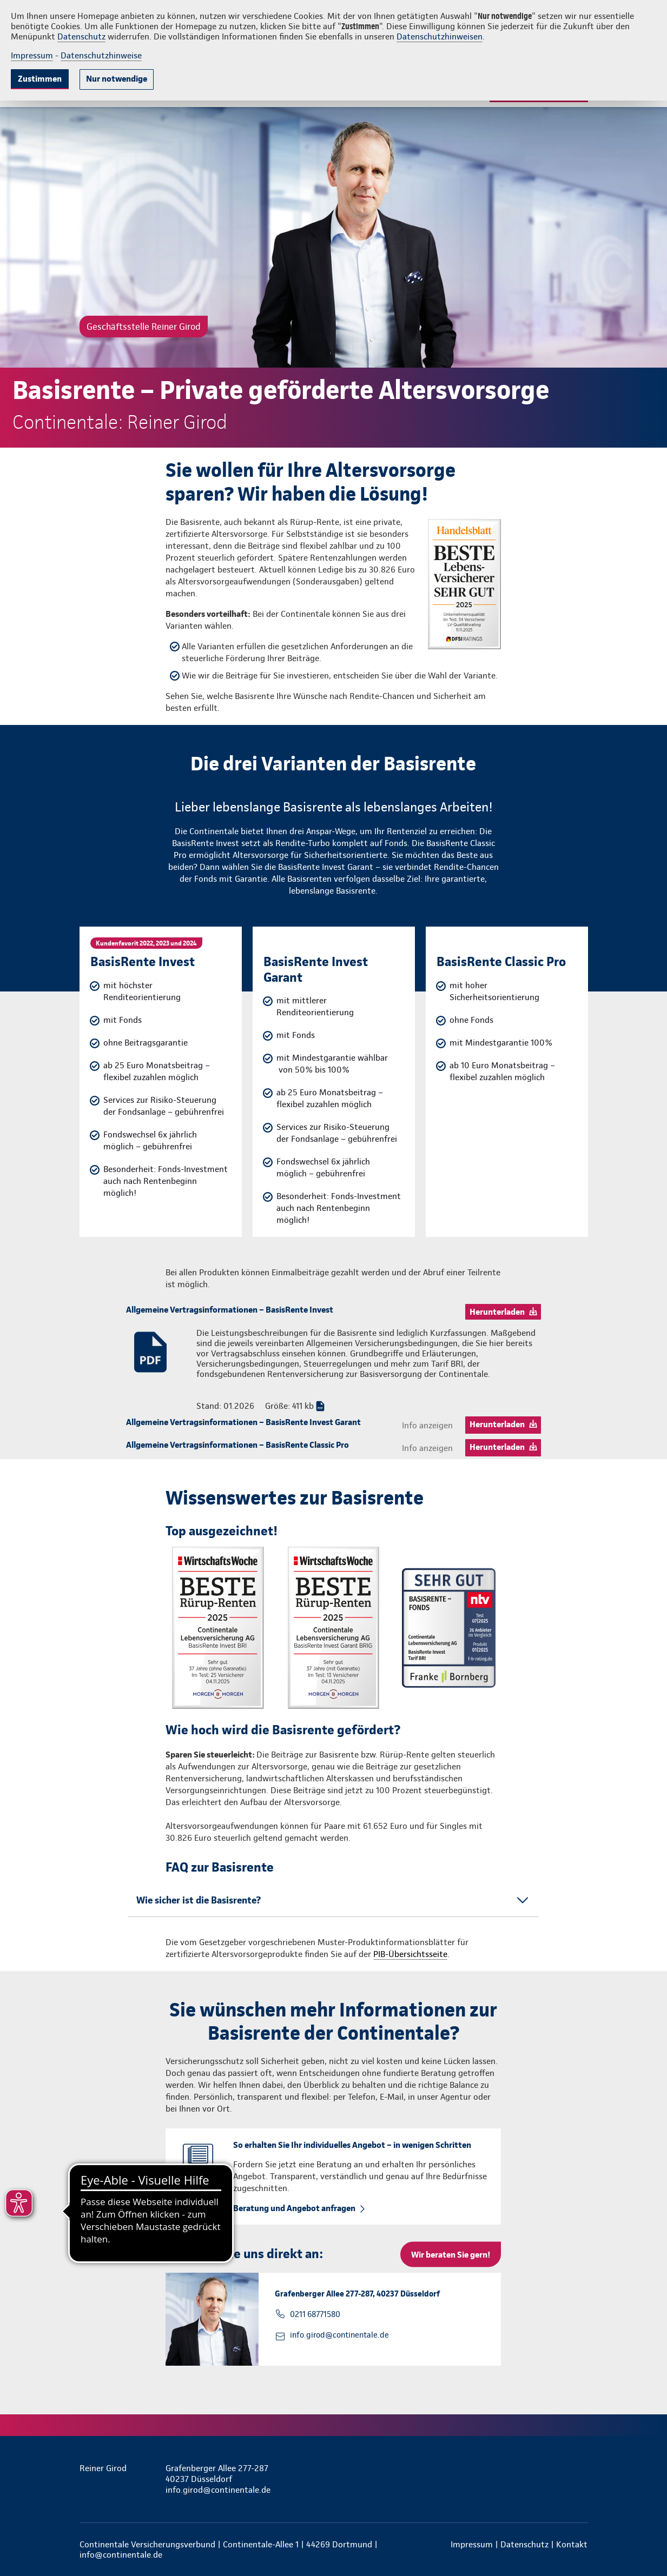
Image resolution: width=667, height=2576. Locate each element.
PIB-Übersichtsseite (410, 1954)
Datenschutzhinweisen (440, 36)
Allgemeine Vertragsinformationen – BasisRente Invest (229, 1309)
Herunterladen (497, 1312)
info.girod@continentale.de (339, 2335)
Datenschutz (81, 36)
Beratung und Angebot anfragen (294, 2208)
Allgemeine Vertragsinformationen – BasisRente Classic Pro (237, 1445)
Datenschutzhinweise (101, 55)
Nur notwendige (116, 79)
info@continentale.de (121, 2555)
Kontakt (571, 2544)
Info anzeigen (427, 1425)
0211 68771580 (315, 2314)
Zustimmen (40, 79)
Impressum (32, 55)
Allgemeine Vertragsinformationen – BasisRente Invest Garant (243, 1422)
